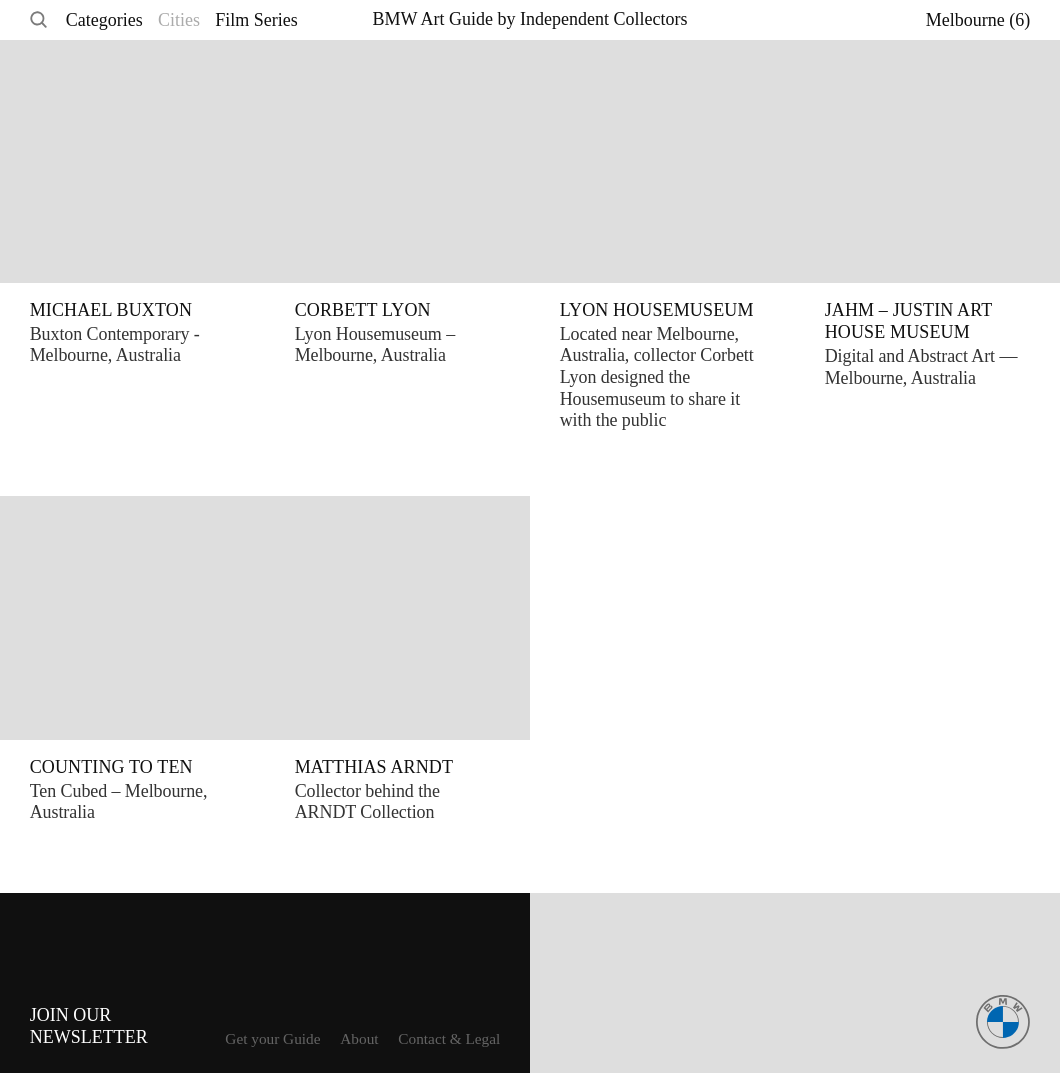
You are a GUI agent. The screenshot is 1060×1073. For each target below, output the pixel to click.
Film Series (256, 20)
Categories (104, 20)
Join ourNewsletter (89, 1026)
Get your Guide (272, 1038)
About (359, 1038)
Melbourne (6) (978, 20)
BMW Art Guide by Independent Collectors (529, 19)
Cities (179, 20)
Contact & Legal (449, 1038)
